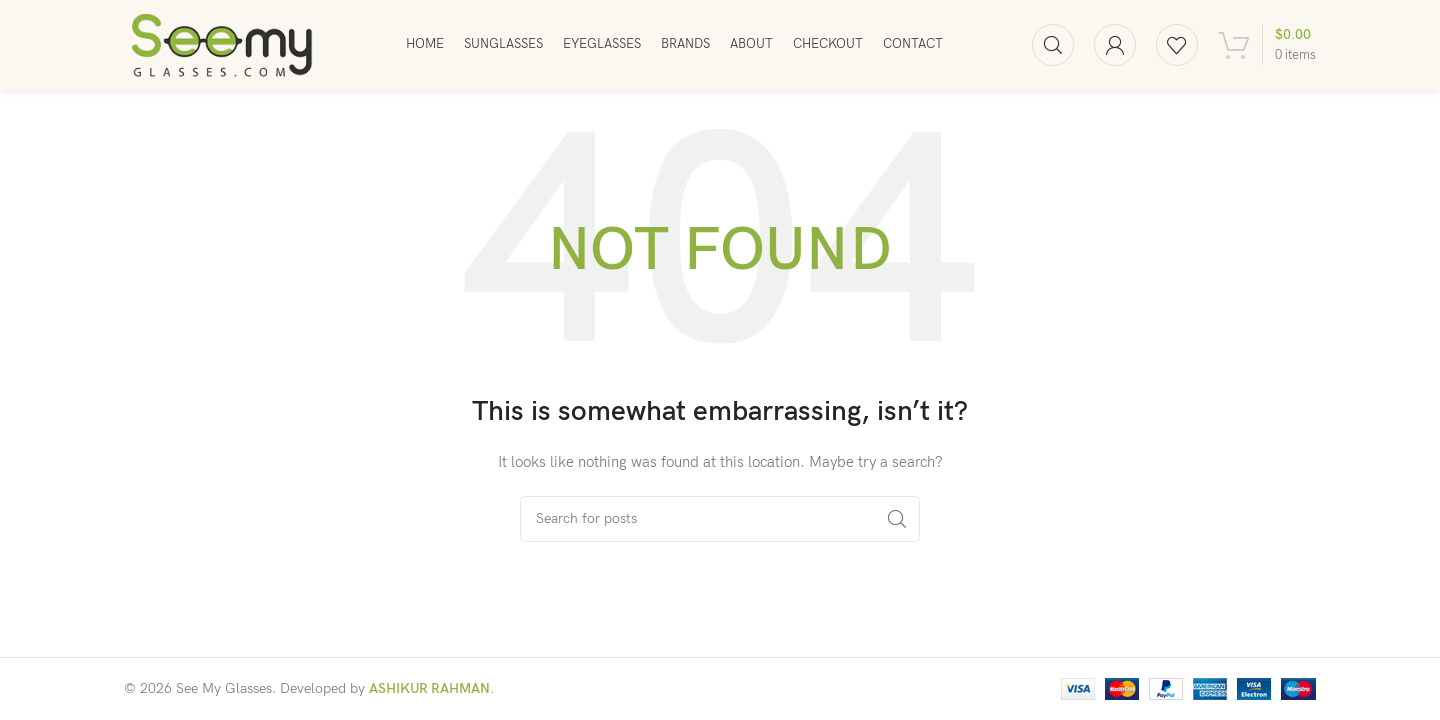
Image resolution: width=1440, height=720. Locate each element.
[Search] (1053, 45)
